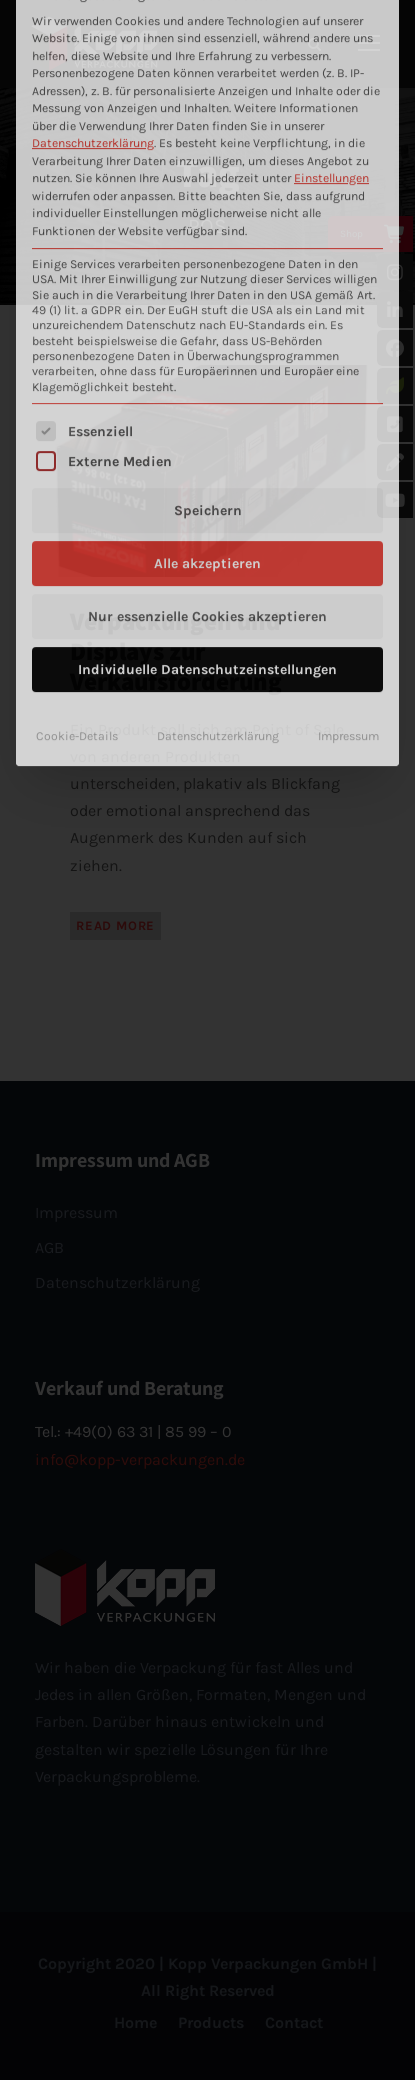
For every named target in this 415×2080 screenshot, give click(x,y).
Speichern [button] (208, 310)
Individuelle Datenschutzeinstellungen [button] (207, 469)
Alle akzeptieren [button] (207, 363)
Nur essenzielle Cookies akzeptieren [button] (207, 416)
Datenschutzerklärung (218, 536)
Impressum (348, 536)
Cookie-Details (77, 536)
